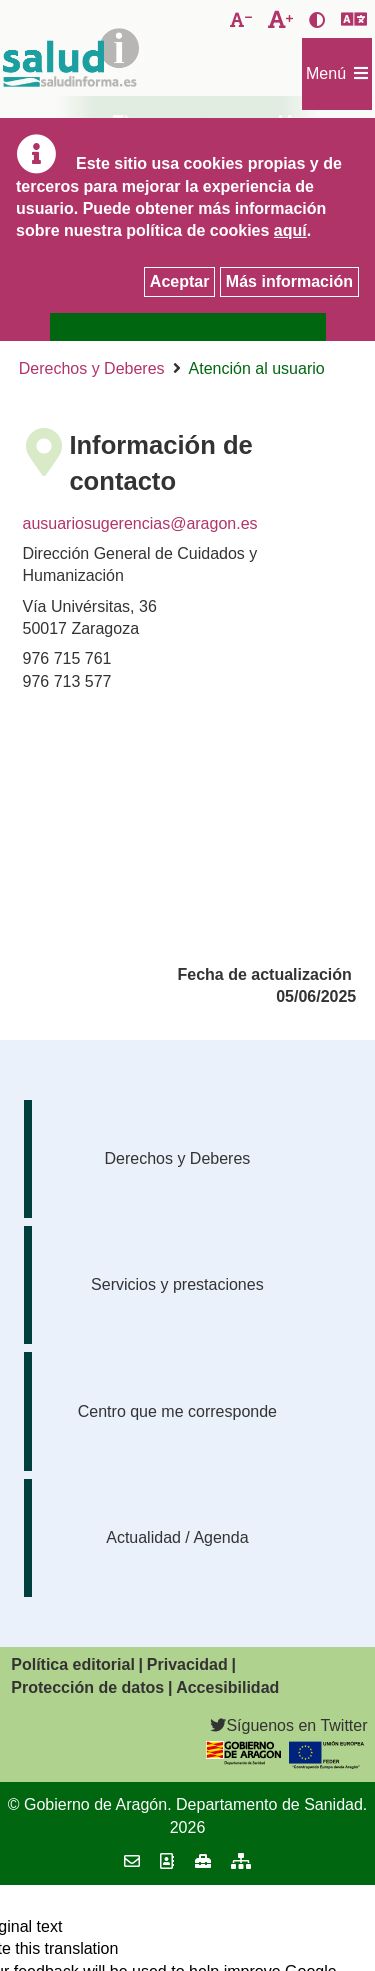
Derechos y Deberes (92, 368)
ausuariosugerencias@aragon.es (140, 523)
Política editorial (73, 1664)
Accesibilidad (227, 1687)
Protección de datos (87, 1687)
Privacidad (187, 1664)
